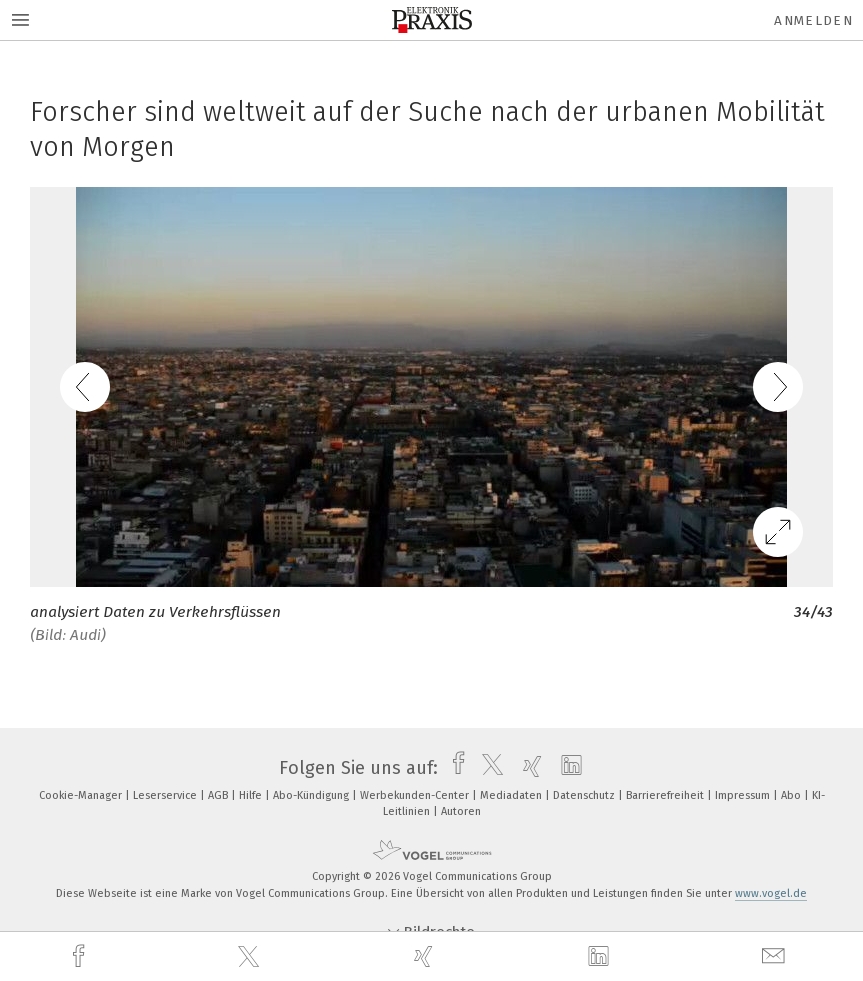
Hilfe (252, 795)
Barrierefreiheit (666, 795)
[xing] (426, 956)
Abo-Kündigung (312, 795)
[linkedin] (601, 957)
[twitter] (251, 957)
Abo (792, 795)
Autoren (461, 811)
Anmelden (813, 20)
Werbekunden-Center (416, 795)
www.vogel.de (771, 893)
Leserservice (166, 795)
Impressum (744, 795)
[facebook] (81, 956)
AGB (219, 795)
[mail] (776, 956)
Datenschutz (585, 795)
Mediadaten (512, 795)
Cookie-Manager (82, 795)
